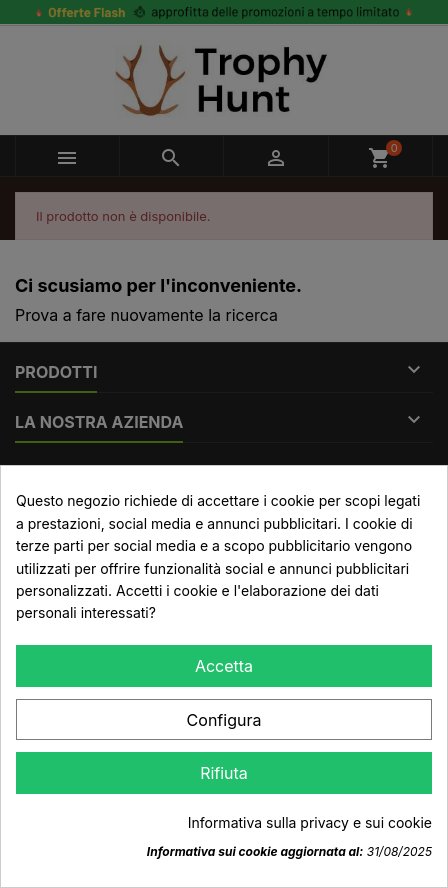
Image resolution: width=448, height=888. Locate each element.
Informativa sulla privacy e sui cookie (310, 822)
